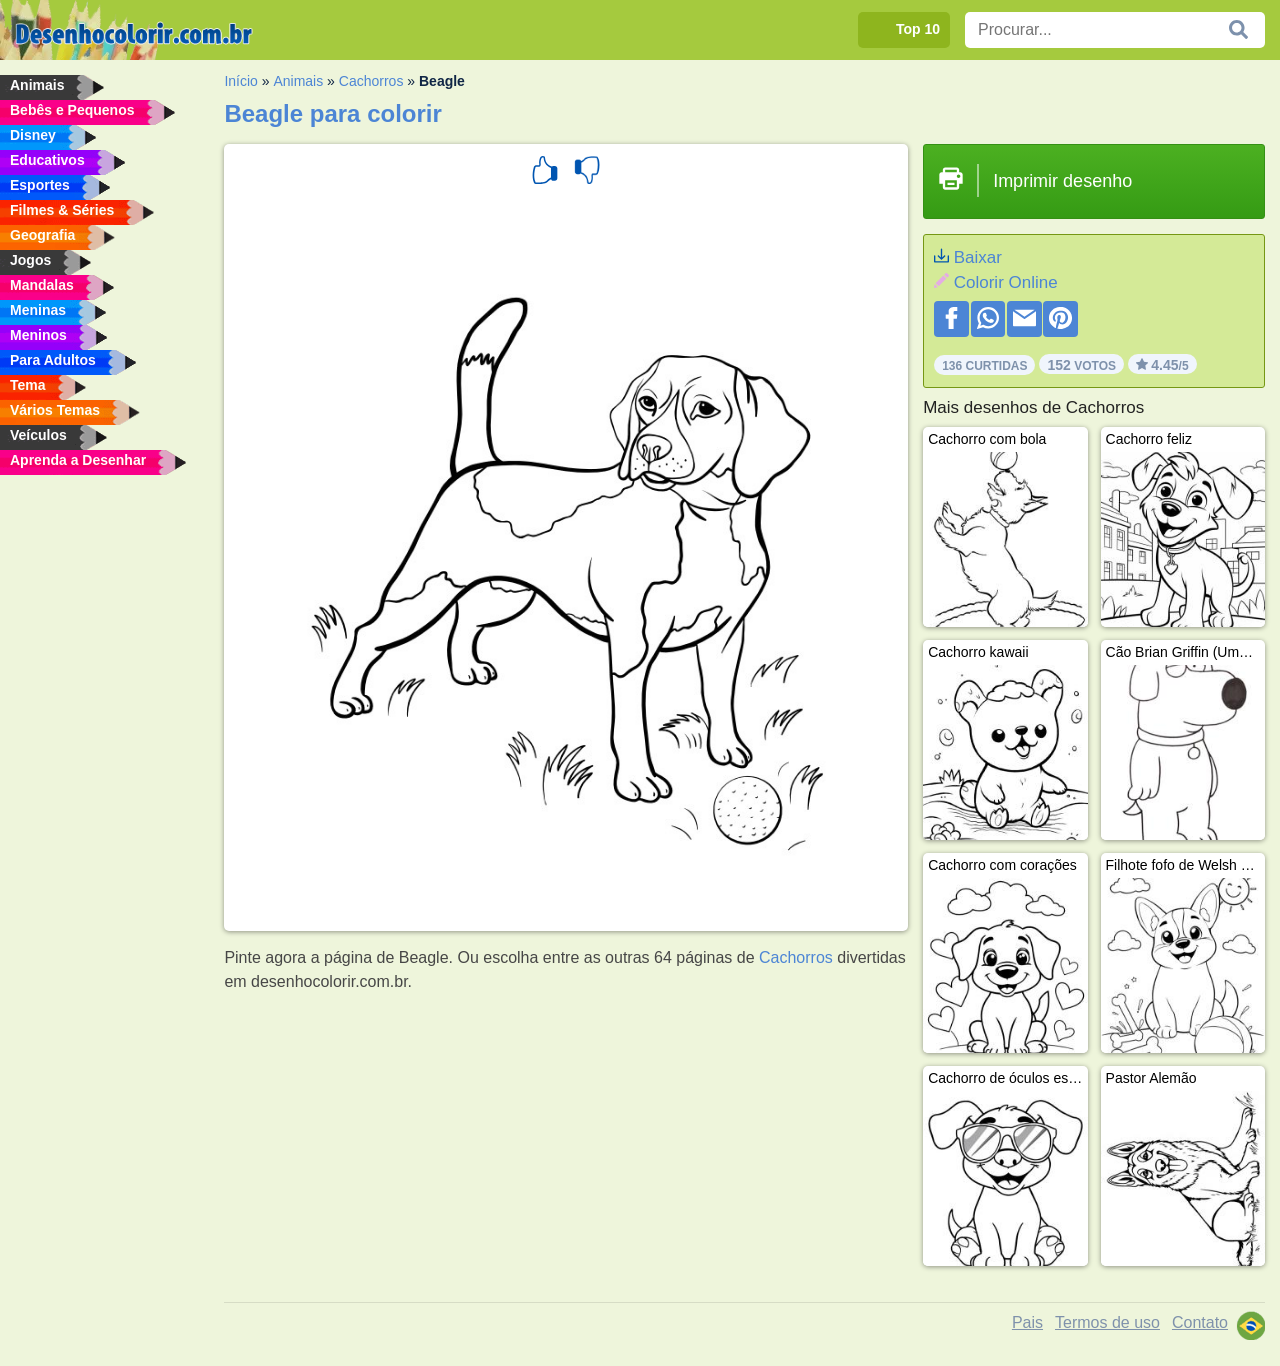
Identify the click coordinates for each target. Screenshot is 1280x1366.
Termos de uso (1107, 1322)
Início (240, 81)
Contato (1200, 1322)
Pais (1027, 1322)
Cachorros (371, 81)
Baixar (978, 257)
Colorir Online (1006, 282)
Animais (298, 81)
